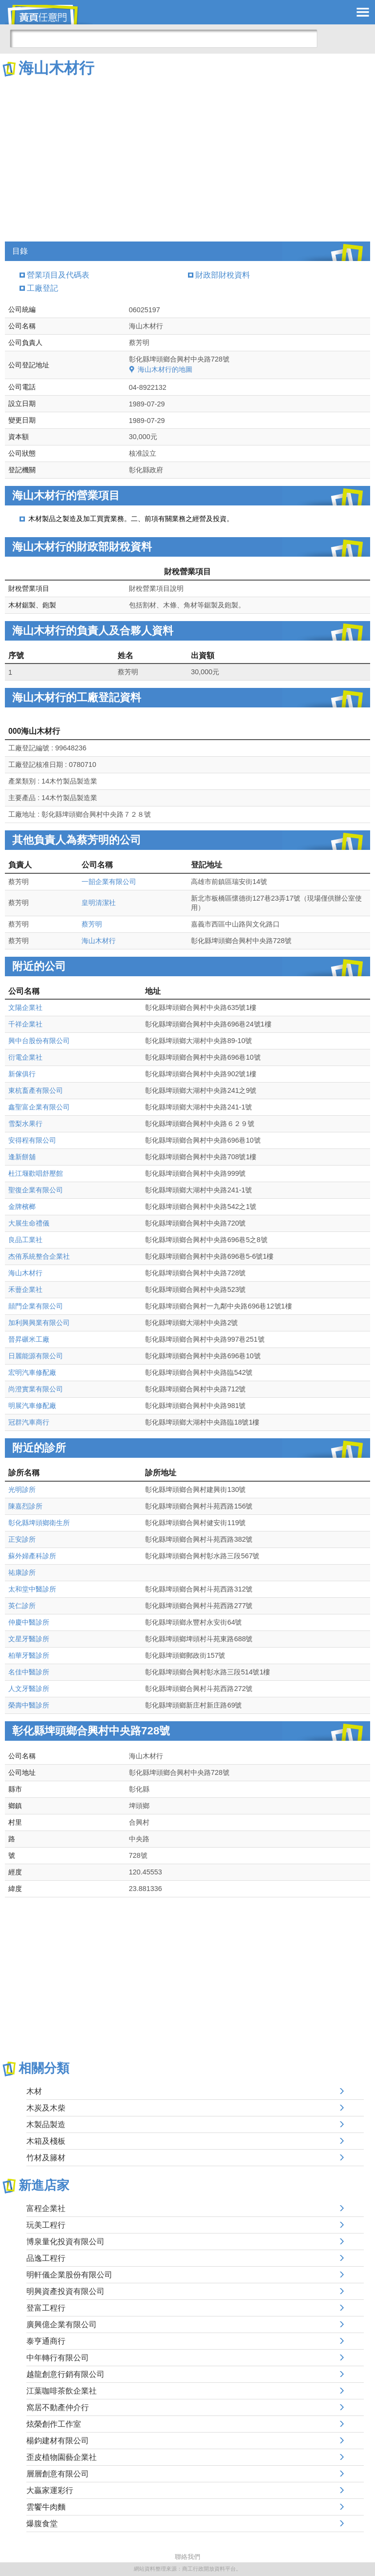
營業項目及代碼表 (58, 275)
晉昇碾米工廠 (28, 1339)
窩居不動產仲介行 (57, 2407)
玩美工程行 (45, 2225)
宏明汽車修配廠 (32, 1372)
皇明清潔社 (99, 902)
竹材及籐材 (45, 2157)
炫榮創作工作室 (53, 2424)
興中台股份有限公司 (39, 1041)
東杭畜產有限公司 (35, 1090)
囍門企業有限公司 (35, 1306)
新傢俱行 (22, 1074)
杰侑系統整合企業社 (39, 1256)
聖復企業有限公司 (35, 1190)
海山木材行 (99, 941)
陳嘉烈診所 (25, 1506)
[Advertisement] (187, 151)
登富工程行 (45, 2308)
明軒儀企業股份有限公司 (69, 2275)
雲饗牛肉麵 (45, 2507)
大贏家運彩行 (49, 2490)
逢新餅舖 (22, 1157)
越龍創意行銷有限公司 (65, 2374)
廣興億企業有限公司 (61, 2324)
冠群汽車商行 (28, 1422)
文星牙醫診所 (28, 1639)
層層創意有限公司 (57, 2474)
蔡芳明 (92, 924)
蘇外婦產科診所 (32, 1556)
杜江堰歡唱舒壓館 (35, 1173)
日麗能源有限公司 (35, 1356)
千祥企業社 (25, 1024)
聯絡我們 (187, 2556)
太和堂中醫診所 (32, 1589)
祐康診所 (22, 1572)
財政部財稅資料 (222, 275)
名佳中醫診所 (28, 1672)
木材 (34, 2091)
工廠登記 (42, 288)
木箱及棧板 (45, 2141)
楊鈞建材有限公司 (57, 2440)
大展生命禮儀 (28, 1223)
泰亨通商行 (45, 2341)
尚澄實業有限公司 (35, 1389)
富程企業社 (45, 2208)
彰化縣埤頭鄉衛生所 (39, 1523)
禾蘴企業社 (25, 1289)
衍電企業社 (25, 1057)
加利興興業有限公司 (39, 1323)
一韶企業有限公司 (109, 882)
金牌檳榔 (22, 1206)
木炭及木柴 (45, 2108)
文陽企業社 (25, 1007)
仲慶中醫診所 (28, 1622)
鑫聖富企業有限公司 (39, 1107)
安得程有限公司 (32, 1140)
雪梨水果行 (25, 1123)
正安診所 (22, 1539)
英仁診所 (22, 1606)
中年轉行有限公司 (57, 2358)
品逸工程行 (45, 2258)
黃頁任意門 (49, 14)
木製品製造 (45, 2124)
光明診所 (22, 1489)
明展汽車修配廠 (32, 1405)
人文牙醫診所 (28, 1688)
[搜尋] (163, 38)
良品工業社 (25, 1240)
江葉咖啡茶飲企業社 (61, 2391)
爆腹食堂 (42, 2523)
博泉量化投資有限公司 (65, 2241)
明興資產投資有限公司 (65, 2291)
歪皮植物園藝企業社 (61, 2457)
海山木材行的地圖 (165, 369)
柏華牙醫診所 (28, 1655)
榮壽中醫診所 (28, 1705)
